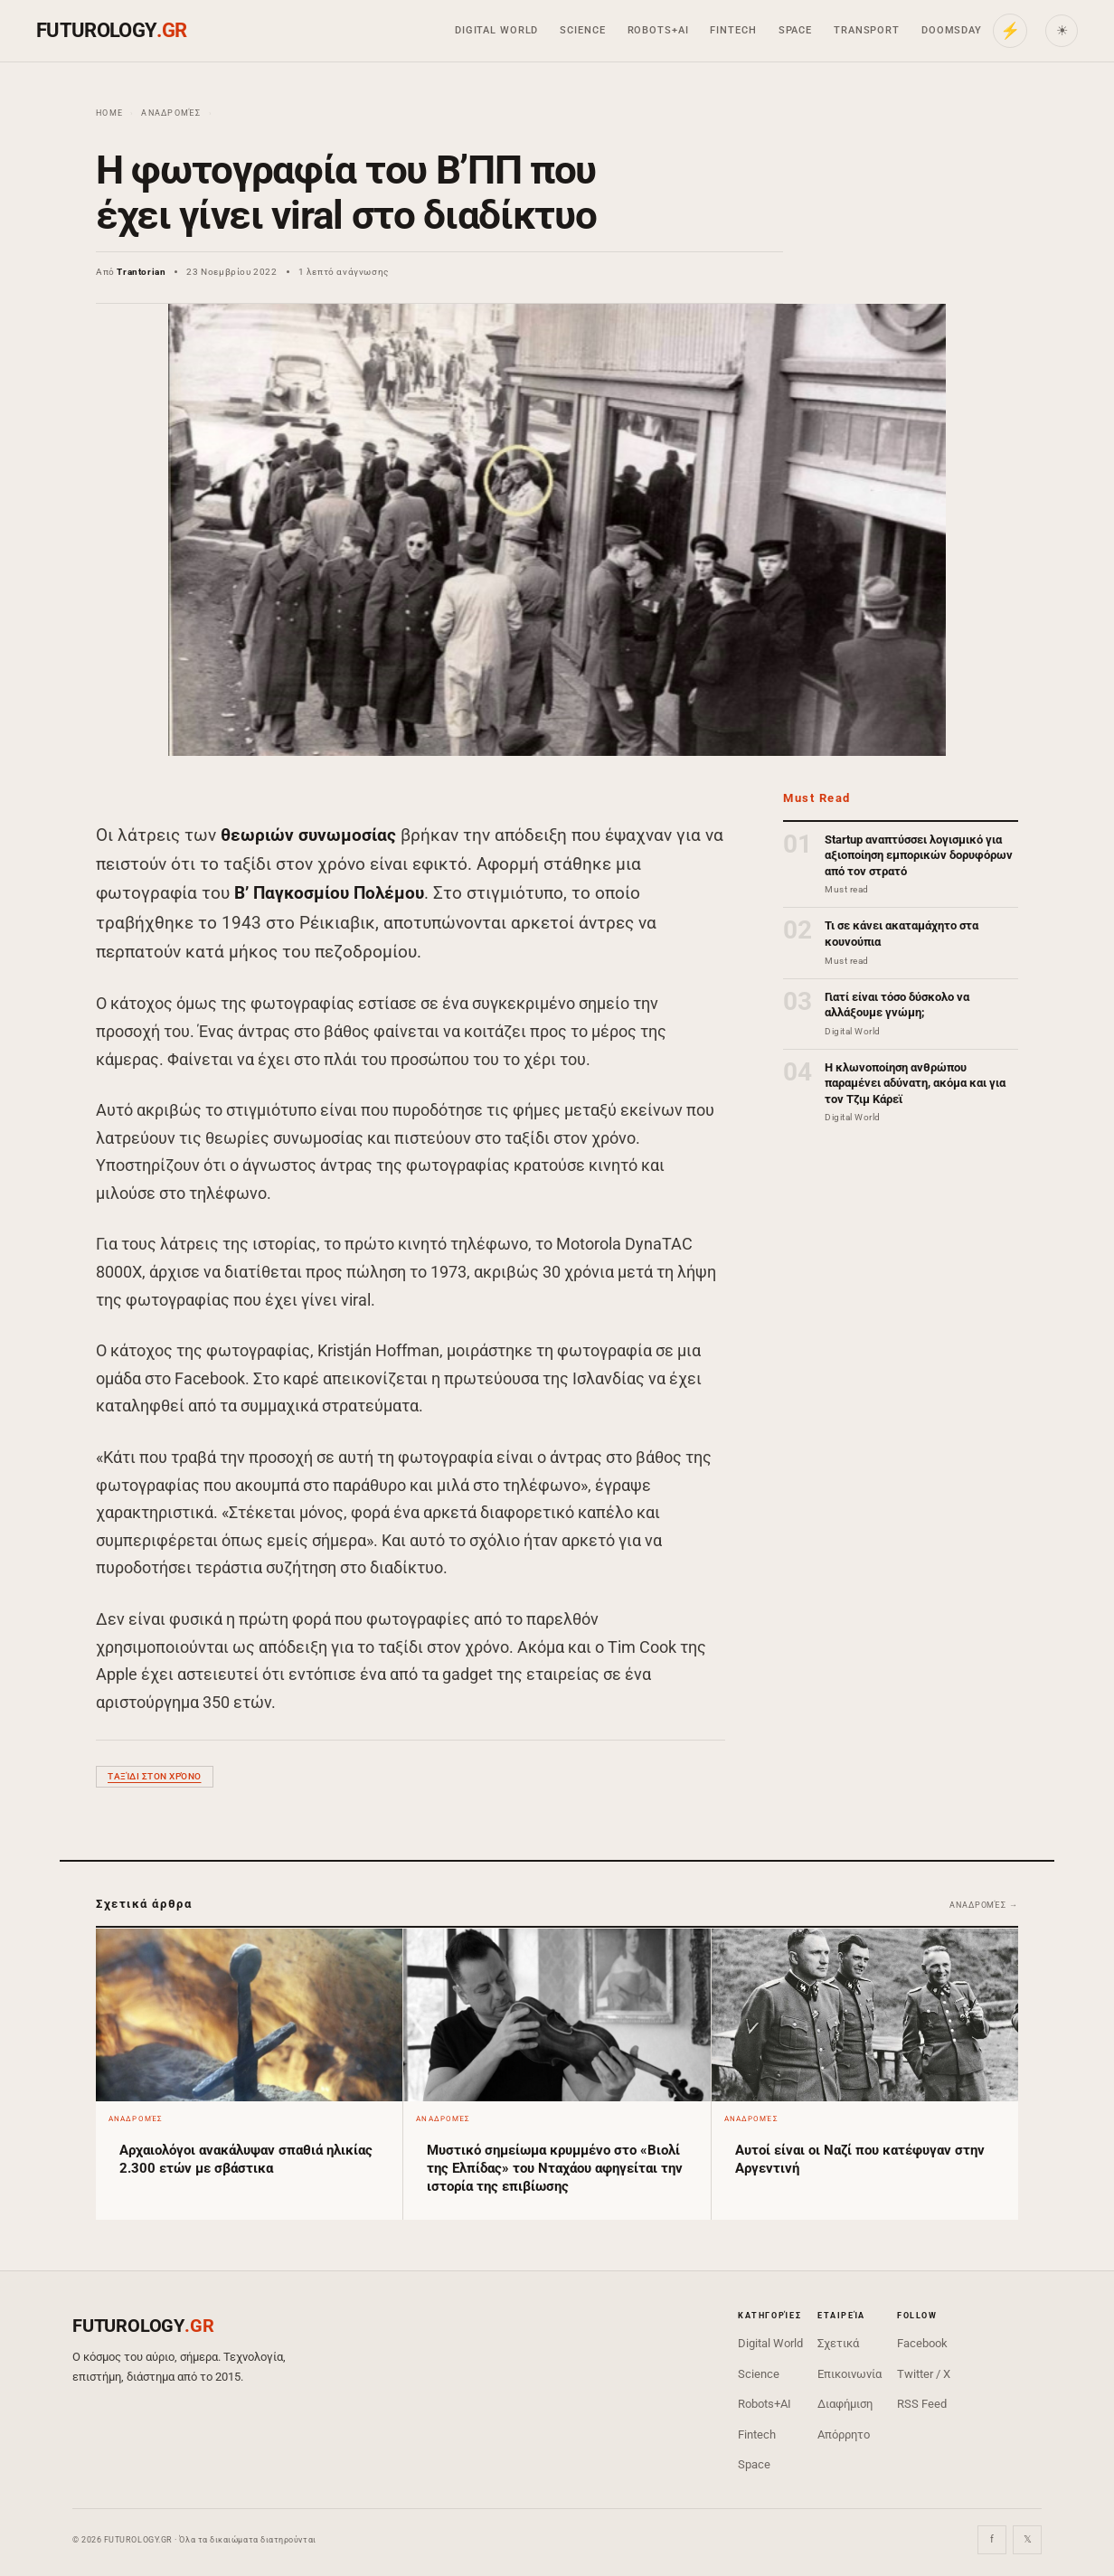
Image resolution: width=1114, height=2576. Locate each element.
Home (109, 113)
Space (795, 30)
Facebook (922, 2343)
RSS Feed (922, 2404)
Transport (867, 30)
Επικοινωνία (849, 2374)
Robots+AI (658, 30)
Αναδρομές (171, 113)
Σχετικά (838, 2343)
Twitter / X (923, 2374)
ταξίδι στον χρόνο (155, 1776)
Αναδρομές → (983, 1905)
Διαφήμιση (845, 2404)
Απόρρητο (843, 2434)
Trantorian (141, 272)
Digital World (496, 30)
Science (582, 30)
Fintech (733, 30)
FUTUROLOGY (111, 30)
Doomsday (951, 30)
